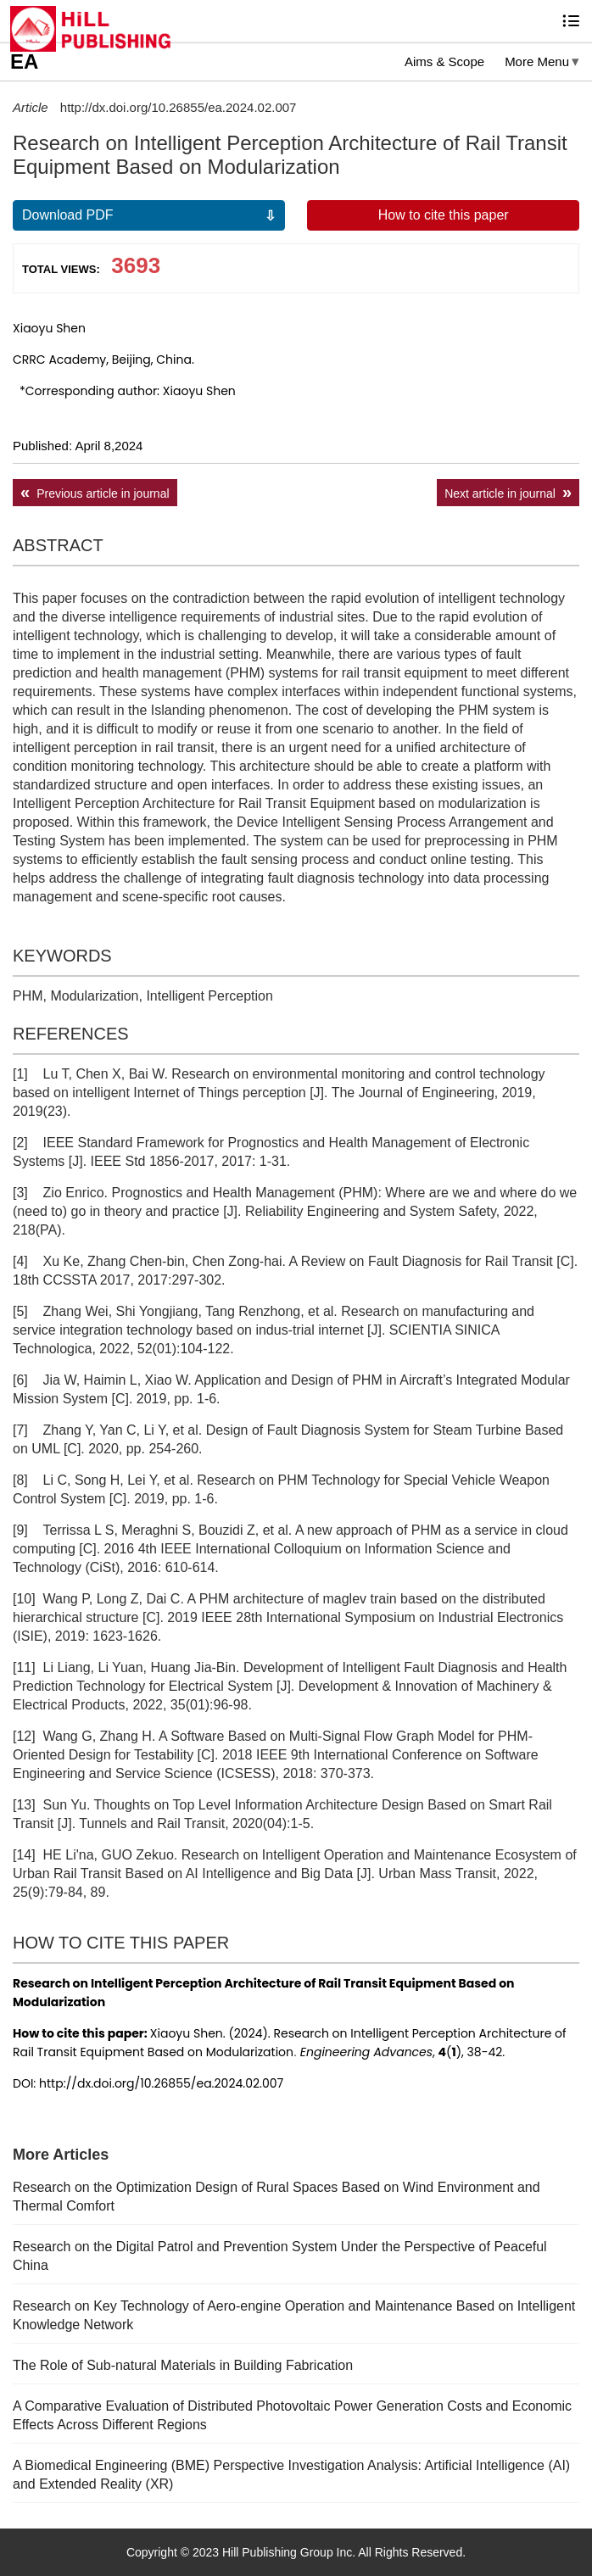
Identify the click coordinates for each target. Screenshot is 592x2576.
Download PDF (68, 215)
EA (24, 61)
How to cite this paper (443, 215)
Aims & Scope (444, 61)
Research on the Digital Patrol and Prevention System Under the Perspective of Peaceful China (280, 2255)
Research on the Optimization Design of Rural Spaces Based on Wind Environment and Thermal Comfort (276, 2196)
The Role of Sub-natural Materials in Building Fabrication (183, 2365)
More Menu (537, 61)
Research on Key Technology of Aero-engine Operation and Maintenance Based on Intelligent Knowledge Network (294, 2315)
